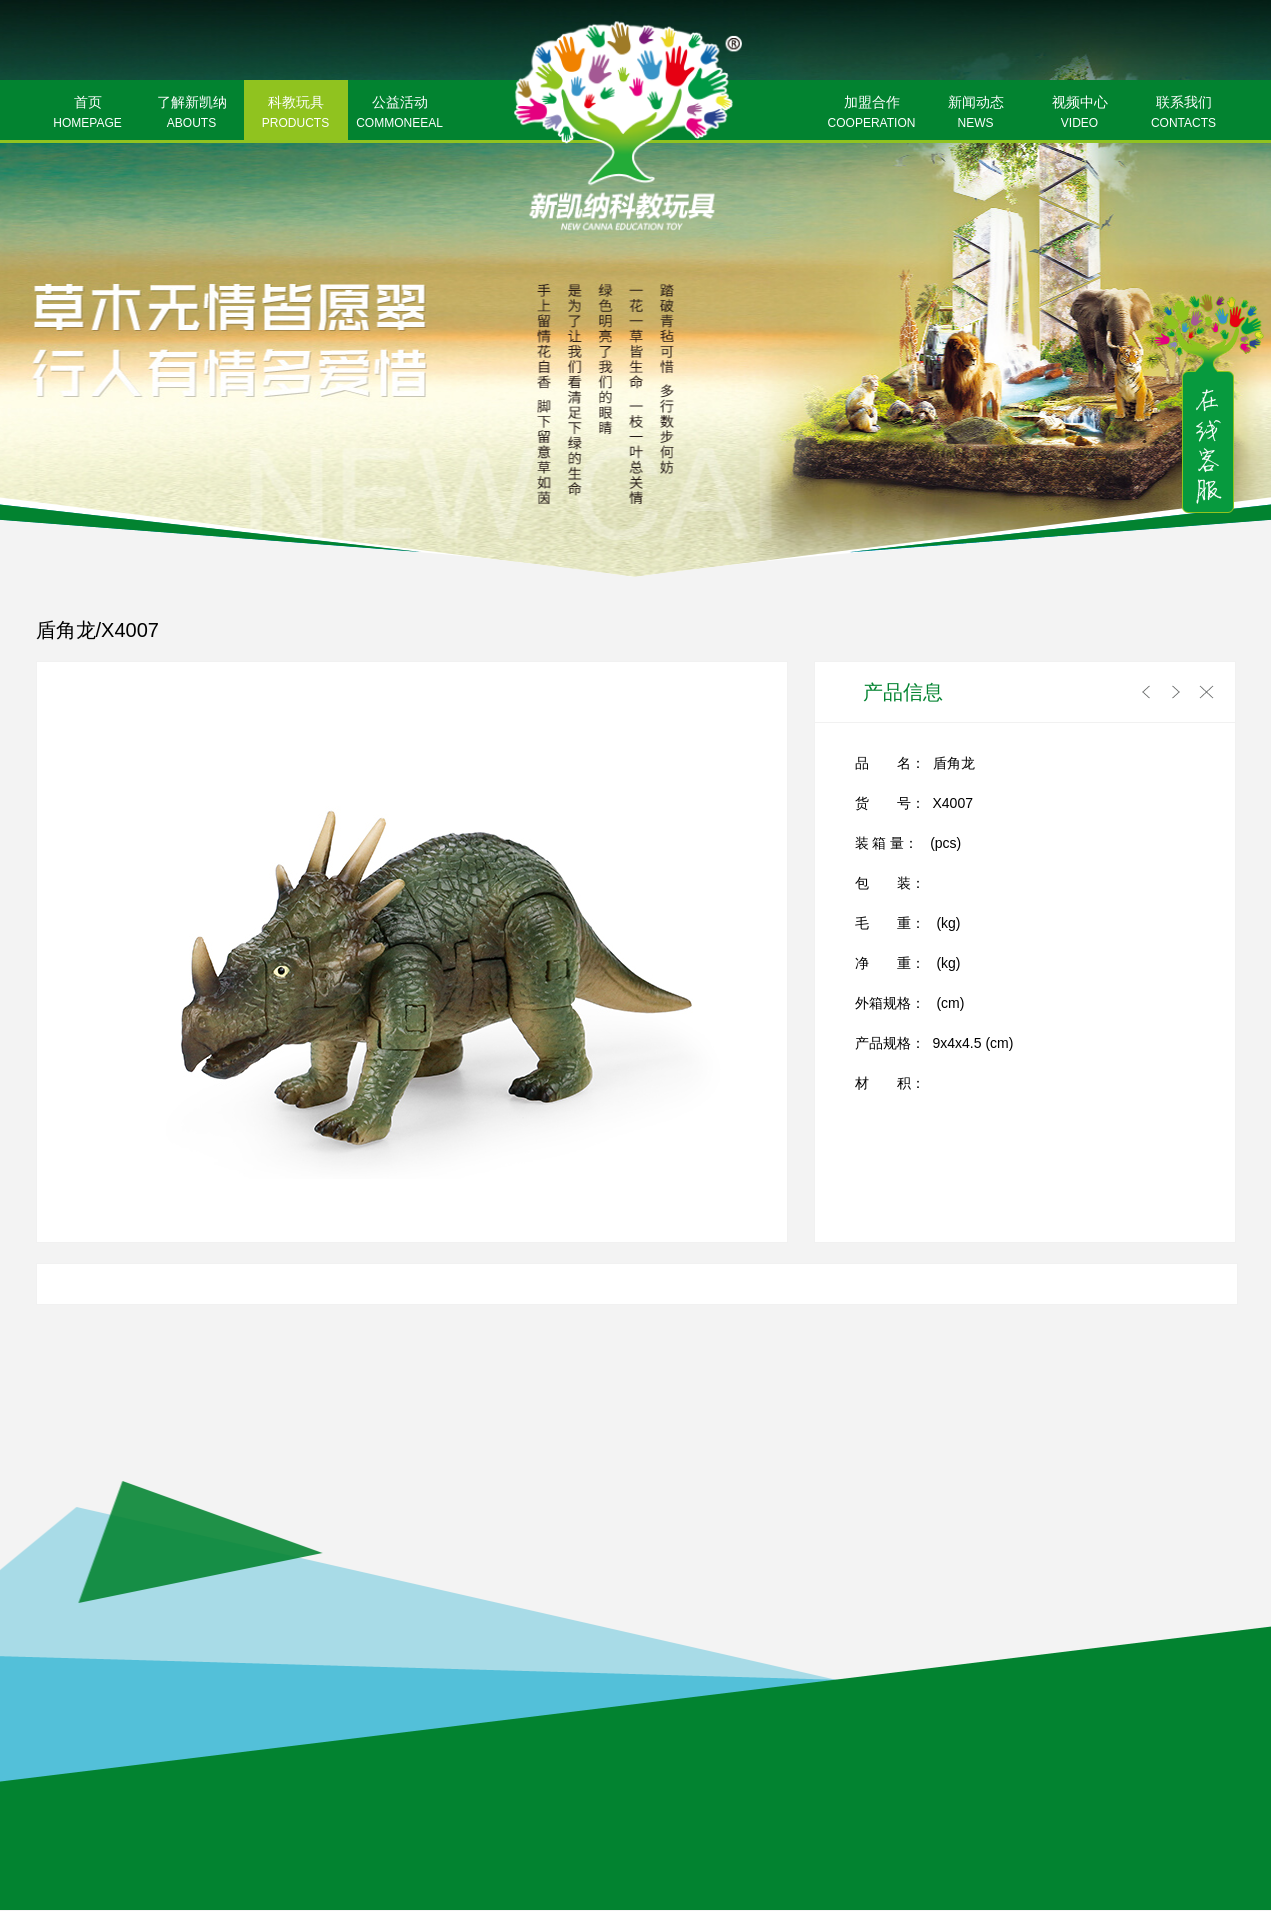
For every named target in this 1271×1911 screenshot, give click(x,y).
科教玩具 (296, 114)
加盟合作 (872, 114)
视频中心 (1080, 114)
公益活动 (400, 114)
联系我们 (1184, 114)
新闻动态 (976, 114)
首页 (88, 114)
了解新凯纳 (192, 114)
